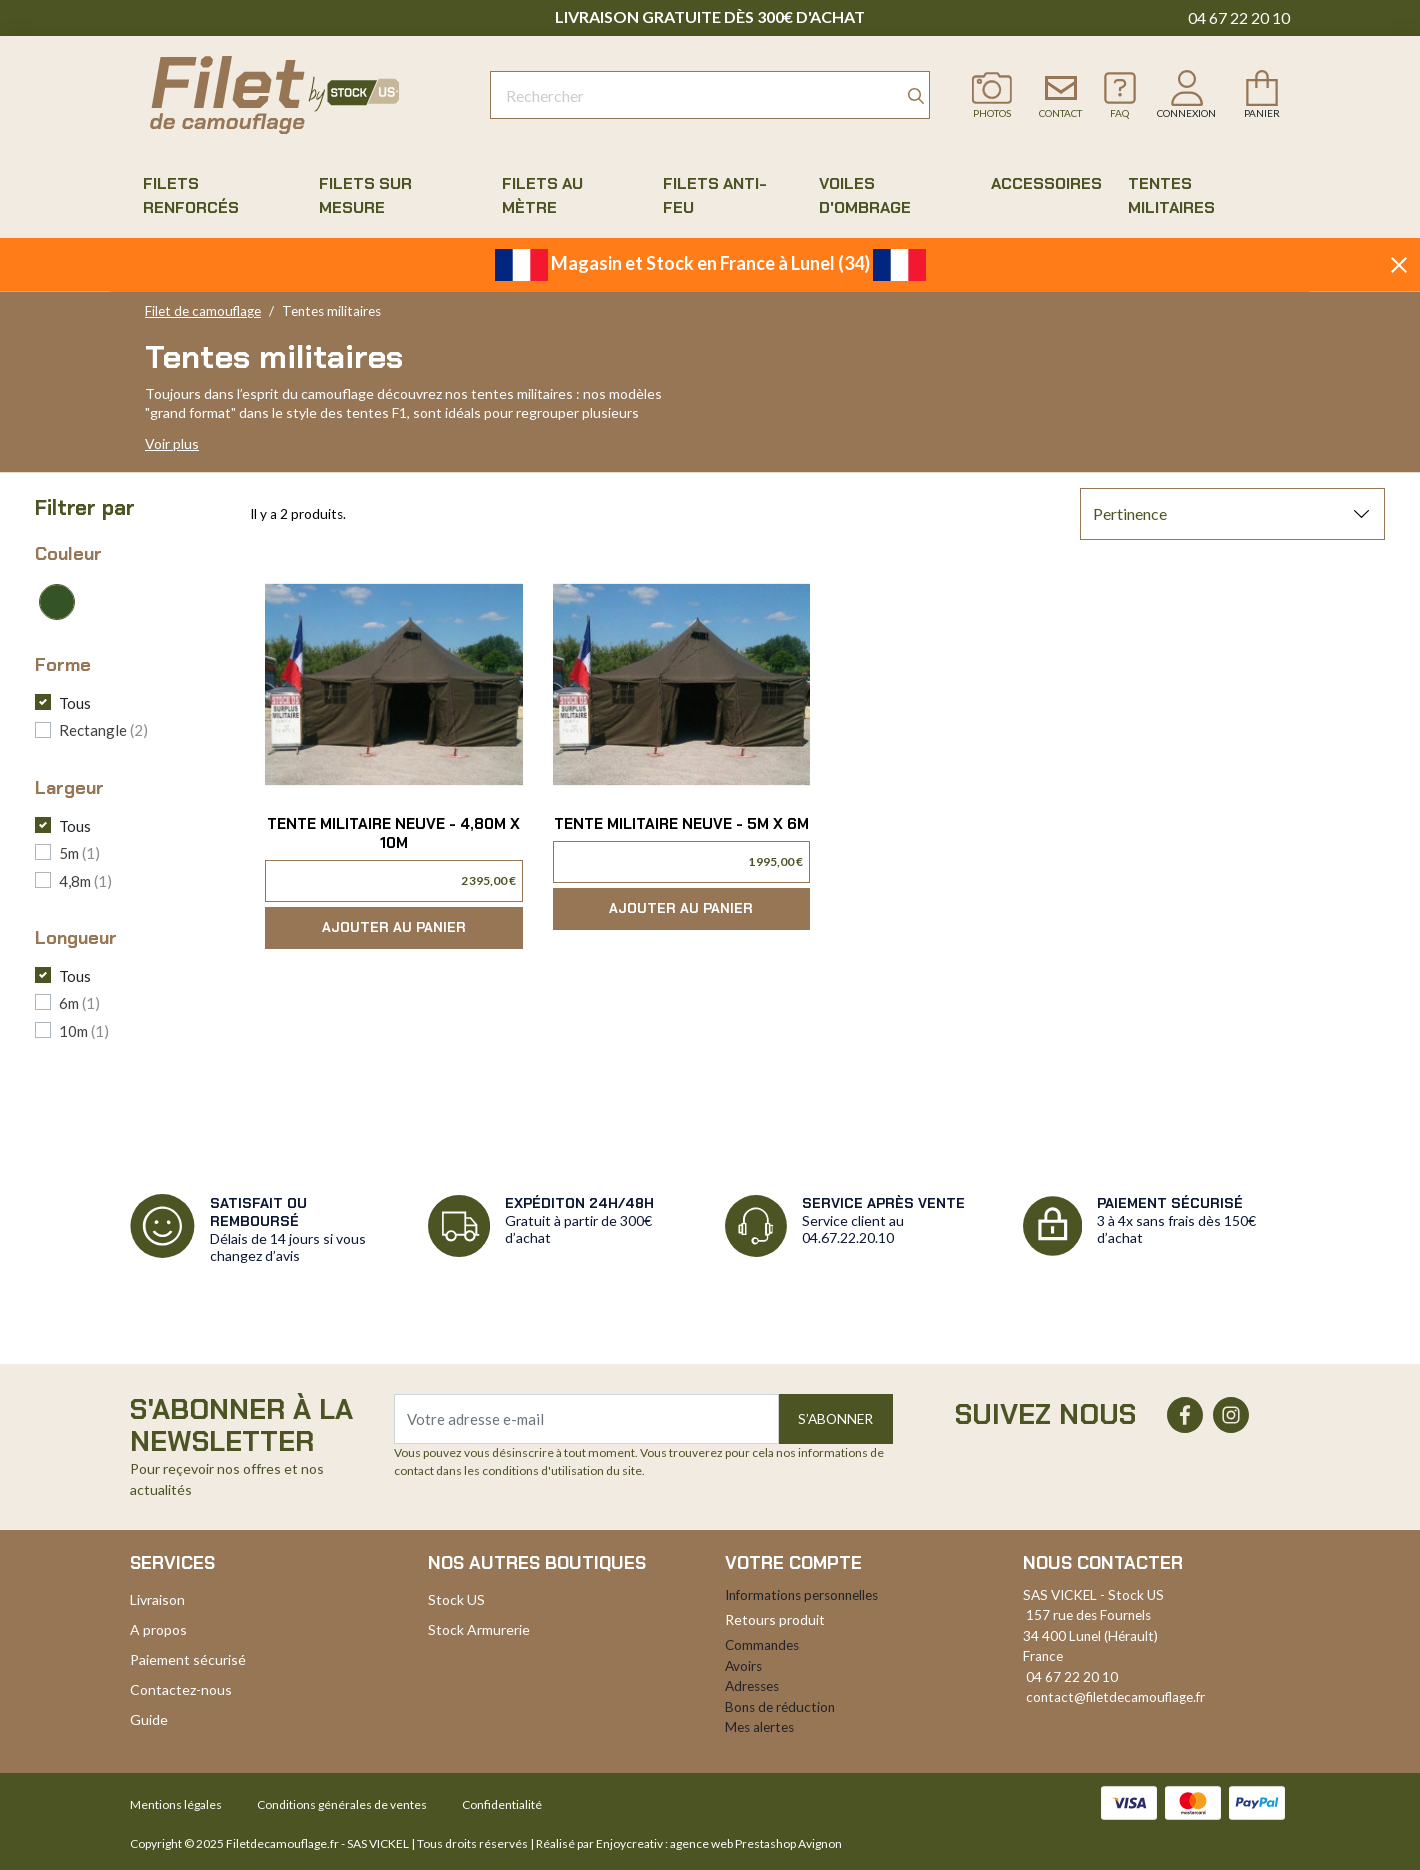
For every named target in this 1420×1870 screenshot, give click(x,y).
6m (79, 1003)
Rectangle (103, 730)
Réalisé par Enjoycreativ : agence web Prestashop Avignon (689, 1843)
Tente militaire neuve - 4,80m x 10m (393, 833)
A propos (158, 1629)
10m (84, 1031)
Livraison (157, 1599)
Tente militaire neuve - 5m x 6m (681, 824)
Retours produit (775, 1619)
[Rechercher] (710, 95)
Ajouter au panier (394, 927)
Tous (75, 703)
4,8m (85, 881)
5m (79, 853)
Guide (149, 1719)
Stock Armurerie (479, 1629)
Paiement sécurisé (188, 1659)
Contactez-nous (181, 1689)
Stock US (456, 1599)
